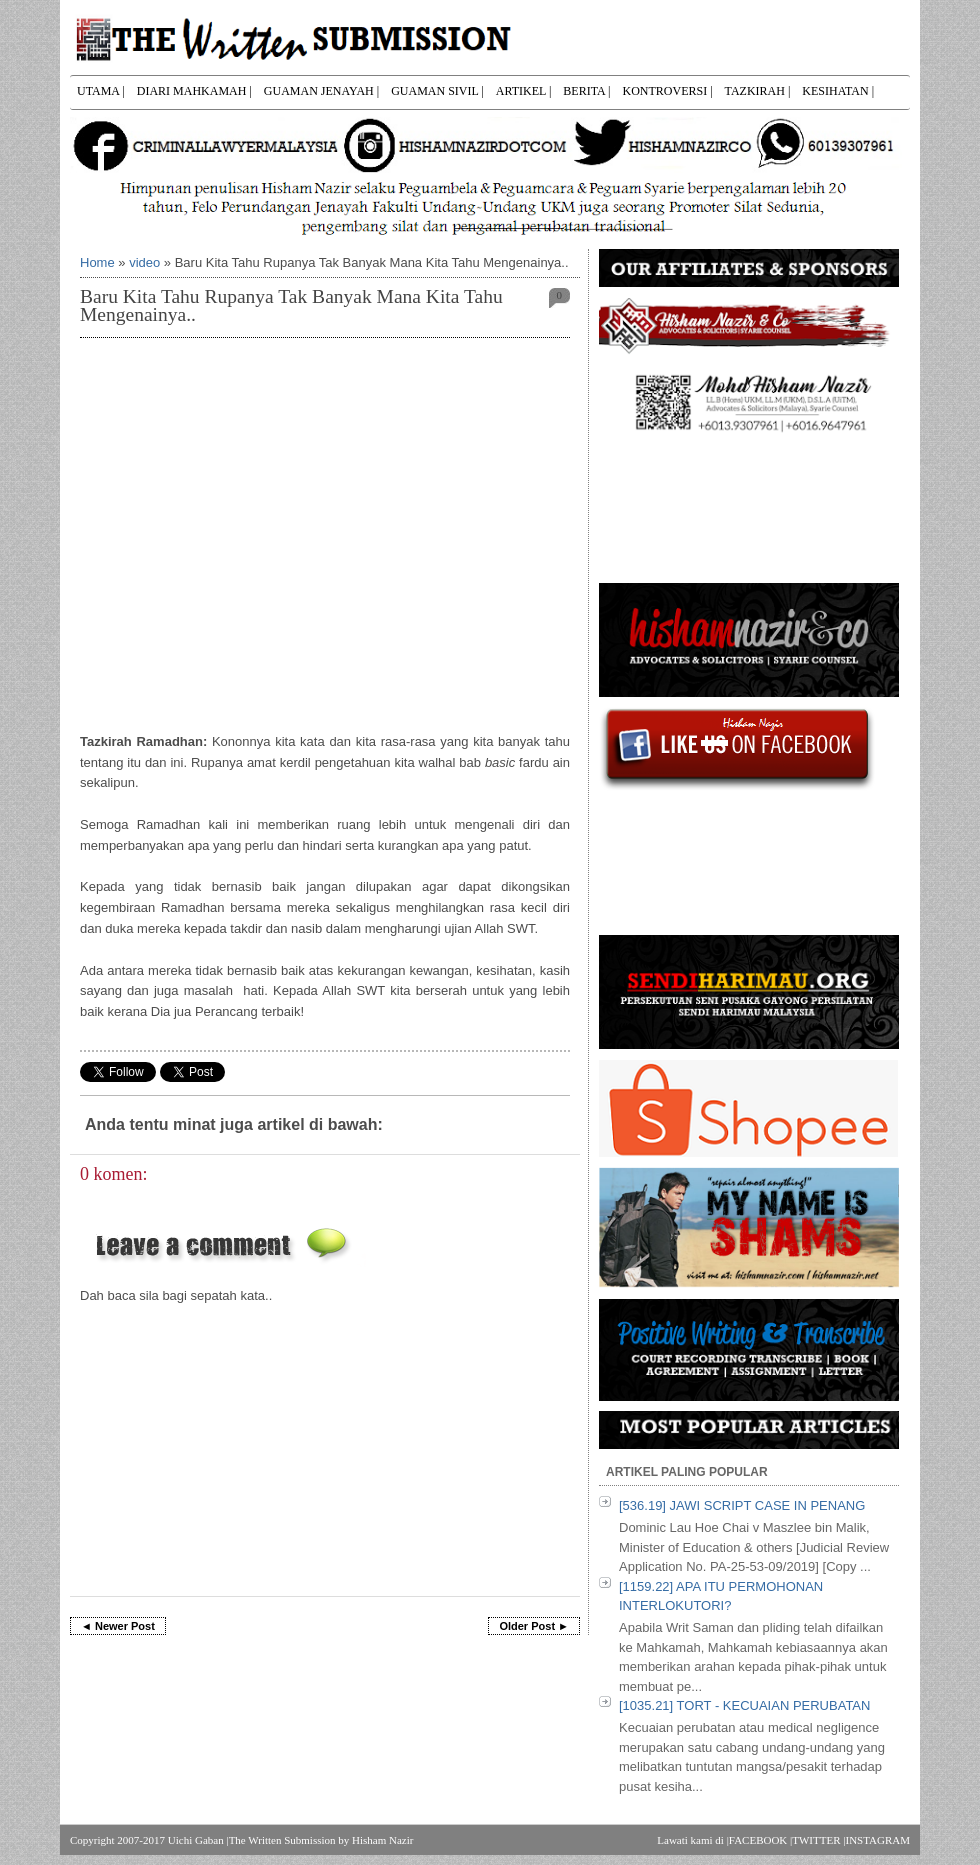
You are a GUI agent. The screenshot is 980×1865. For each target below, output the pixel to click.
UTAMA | (101, 91)
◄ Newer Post (118, 1626)
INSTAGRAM (877, 1840)
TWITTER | (818, 1840)
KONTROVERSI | (667, 91)
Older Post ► (534, 1626)
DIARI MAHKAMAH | (194, 91)
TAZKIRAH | (758, 91)
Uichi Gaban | (198, 1840)
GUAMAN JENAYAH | (321, 91)
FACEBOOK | (760, 1840)
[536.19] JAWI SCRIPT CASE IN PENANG (742, 1505)
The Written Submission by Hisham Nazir (321, 1840)
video (144, 262)
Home (97, 262)
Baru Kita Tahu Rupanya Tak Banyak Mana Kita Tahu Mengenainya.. (291, 305)
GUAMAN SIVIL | (437, 91)
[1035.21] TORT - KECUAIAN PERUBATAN (744, 1705)
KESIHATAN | (838, 91)
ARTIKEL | (524, 91)
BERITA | (586, 91)
